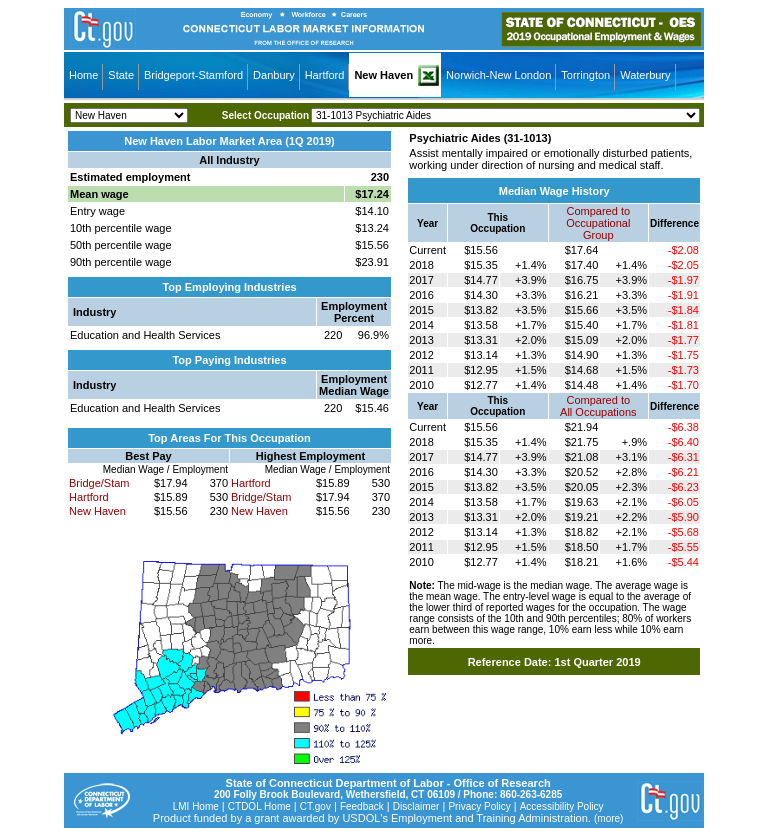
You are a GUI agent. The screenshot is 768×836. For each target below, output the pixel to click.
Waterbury (645, 75)
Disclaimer (416, 806)
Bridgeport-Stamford (193, 75)
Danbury (274, 75)
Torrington (585, 75)
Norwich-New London (498, 75)
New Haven (383, 75)
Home (83, 75)
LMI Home (196, 806)
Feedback (362, 806)
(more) (608, 818)
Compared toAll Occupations (598, 406)
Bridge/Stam (99, 483)
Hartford (325, 75)
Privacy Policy (479, 806)
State (121, 75)
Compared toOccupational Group (598, 223)
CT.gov (315, 806)
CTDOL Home (259, 806)
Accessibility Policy (562, 806)
